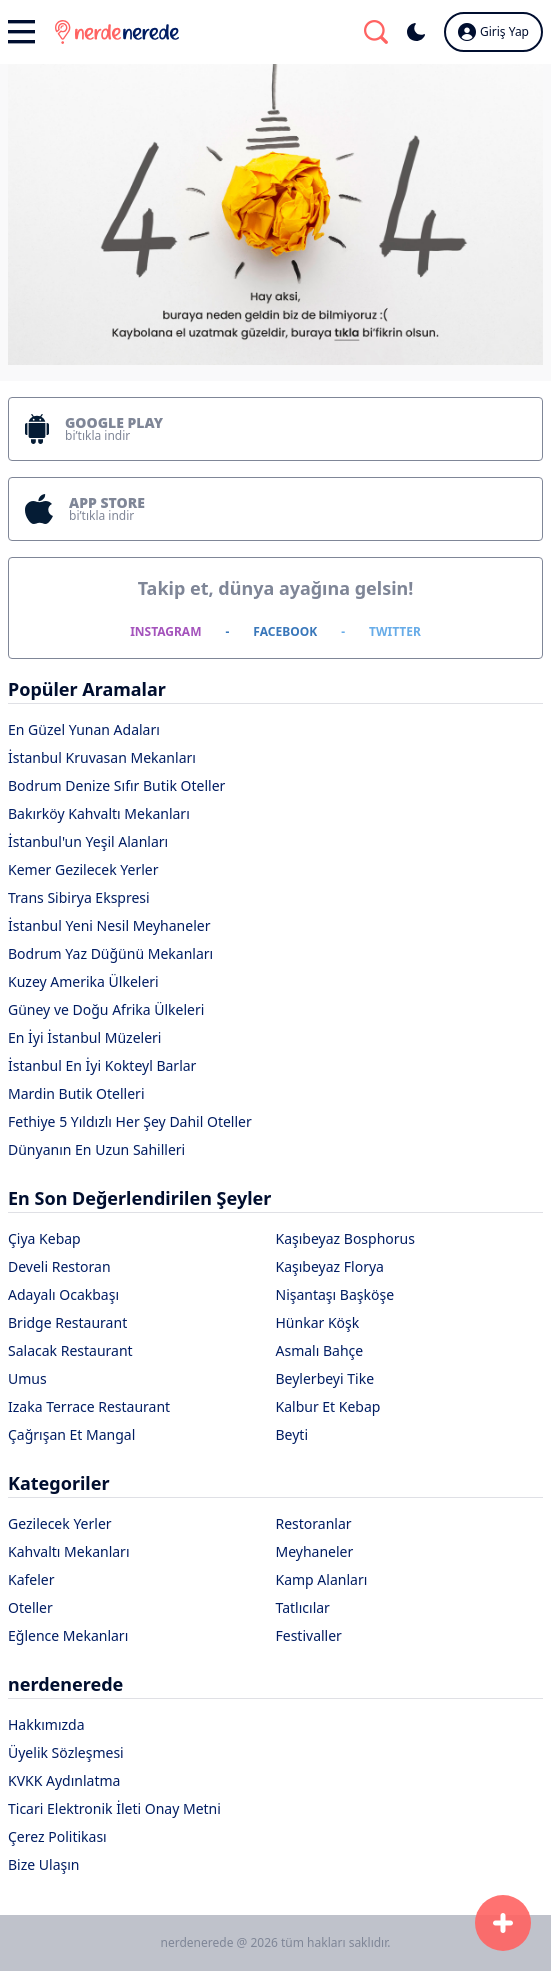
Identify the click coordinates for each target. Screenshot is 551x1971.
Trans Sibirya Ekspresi (79, 897)
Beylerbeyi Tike (325, 1378)
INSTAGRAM (165, 631)
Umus (27, 1378)
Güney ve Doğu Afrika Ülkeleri (106, 1009)
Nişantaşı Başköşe (335, 1294)
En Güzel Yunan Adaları (84, 729)
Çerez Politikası (57, 1836)
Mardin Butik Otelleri (76, 1093)
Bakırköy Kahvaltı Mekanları (99, 813)
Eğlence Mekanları (68, 1635)
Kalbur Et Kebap (328, 1406)
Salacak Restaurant (70, 1350)
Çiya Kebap (44, 1238)
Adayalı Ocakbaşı (63, 1294)
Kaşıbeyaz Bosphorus (345, 1238)
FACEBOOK (285, 631)
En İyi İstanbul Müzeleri (84, 1037)
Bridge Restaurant (67, 1322)
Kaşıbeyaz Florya (330, 1266)
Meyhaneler (315, 1551)
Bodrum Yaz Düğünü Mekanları (110, 953)
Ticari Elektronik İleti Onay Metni (114, 1808)
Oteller (30, 1607)
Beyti (292, 1434)
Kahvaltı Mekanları (69, 1551)
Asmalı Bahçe (320, 1350)
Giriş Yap (493, 32)
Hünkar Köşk (318, 1322)
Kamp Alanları (322, 1579)
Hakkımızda (46, 1724)
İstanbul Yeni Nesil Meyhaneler (109, 925)
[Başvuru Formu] (503, 1923)
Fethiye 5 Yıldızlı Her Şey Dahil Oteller (130, 1121)
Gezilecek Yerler (60, 1523)
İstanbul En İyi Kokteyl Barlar (102, 1065)
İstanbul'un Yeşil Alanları (88, 841)
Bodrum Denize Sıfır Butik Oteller (116, 785)
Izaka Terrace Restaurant (89, 1406)
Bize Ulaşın (44, 1864)
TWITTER (395, 631)
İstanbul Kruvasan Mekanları (102, 757)
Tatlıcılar (303, 1607)
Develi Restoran (59, 1266)
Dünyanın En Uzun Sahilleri (96, 1149)
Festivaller (309, 1635)
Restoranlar (314, 1523)
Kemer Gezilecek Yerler (83, 869)
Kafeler (31, 1579)
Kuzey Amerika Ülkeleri (83, 981)
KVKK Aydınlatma (64, 1780)
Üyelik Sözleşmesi (66, 1752)
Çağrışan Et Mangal (71, 1434)
